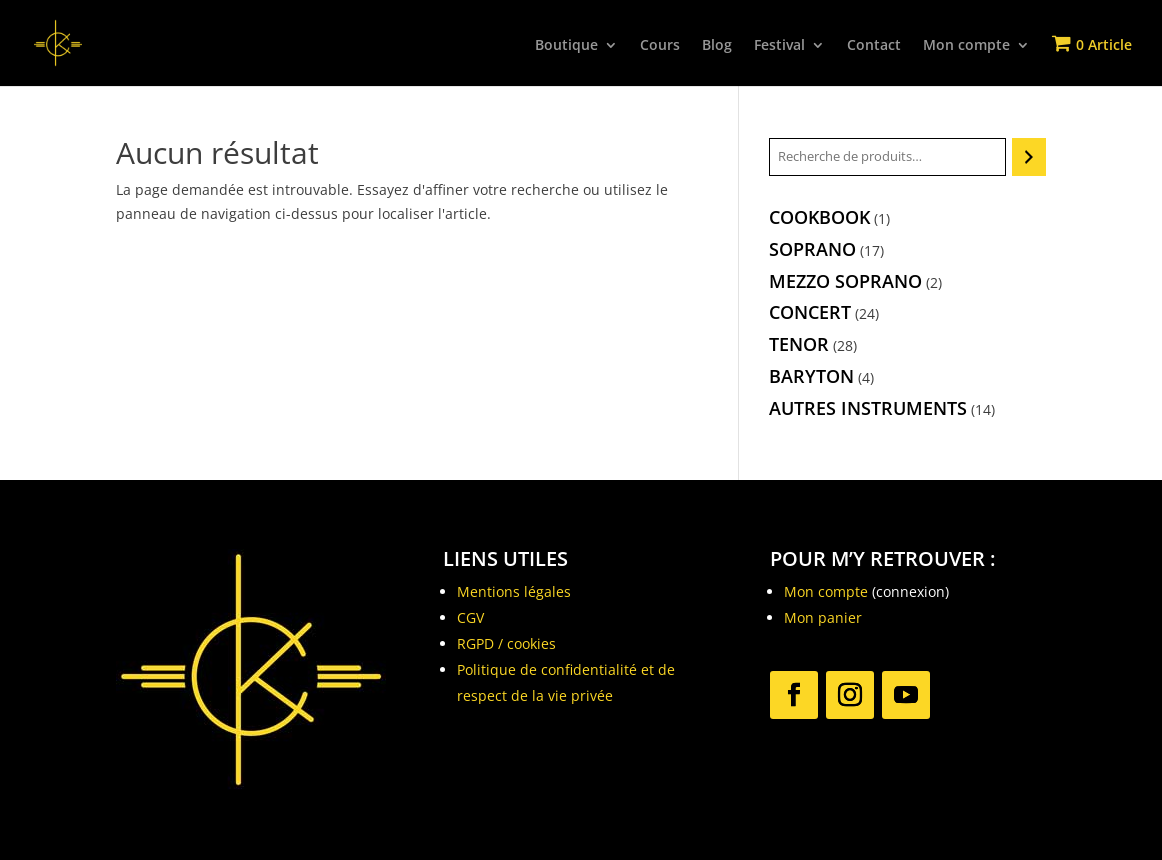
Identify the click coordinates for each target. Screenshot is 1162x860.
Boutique (566, 46)
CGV (470, 617)
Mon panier (823, 617)
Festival (779, 46)
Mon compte (966, 46)
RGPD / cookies (506, 643)
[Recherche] (1028, 157)
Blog (717, 46)
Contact (874, 46)
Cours (660, 46)
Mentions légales (514, 591)
